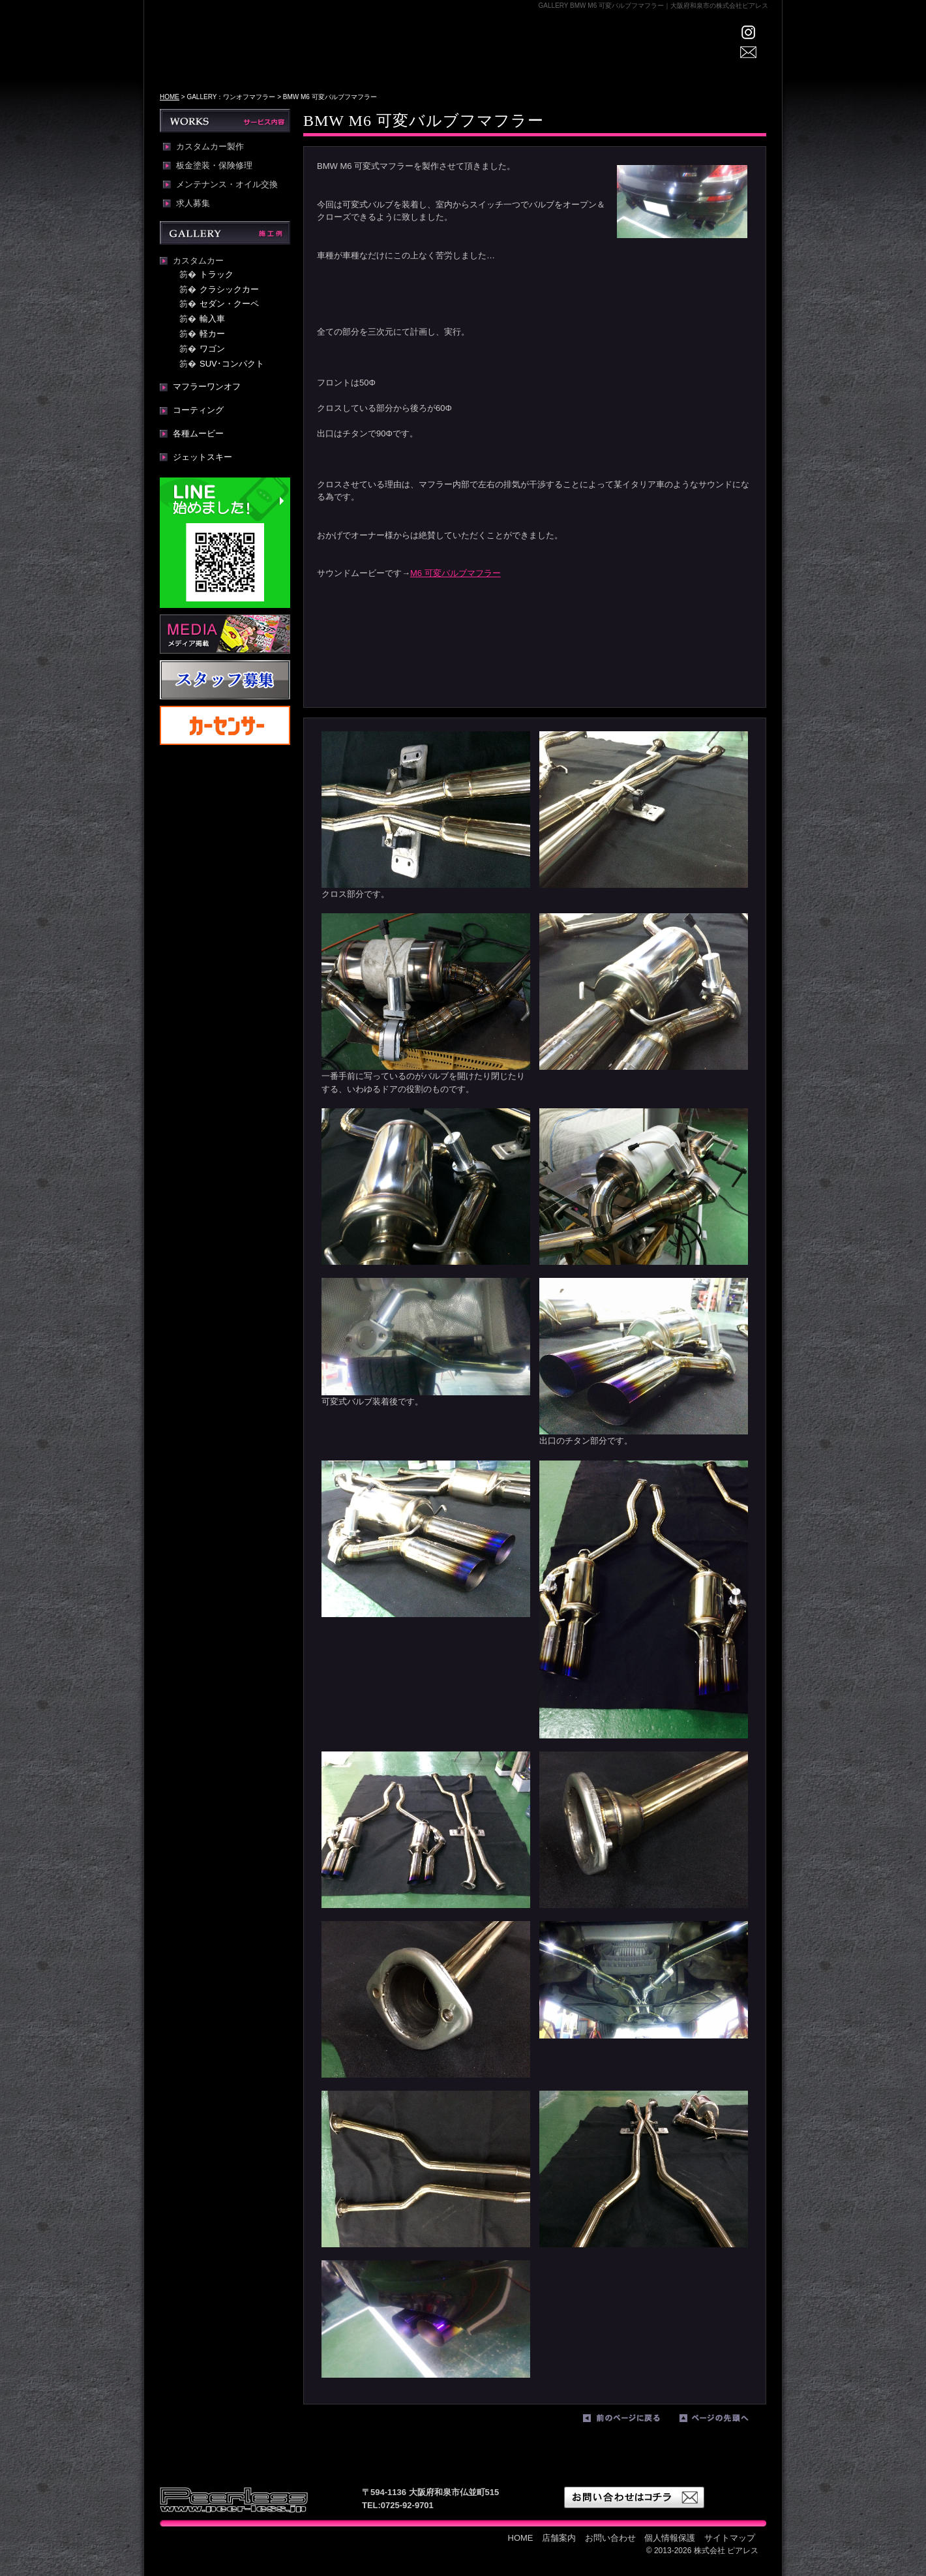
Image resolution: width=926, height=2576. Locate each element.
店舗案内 (430, 56)
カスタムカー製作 (210, 146)
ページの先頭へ (724, 2420)
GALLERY (494, 56)
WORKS (551, 56)
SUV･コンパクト (232, 364)
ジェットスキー (202, 457)
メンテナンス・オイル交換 (227, 184)
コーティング (198, 410)
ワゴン (212, 349)
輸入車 (212, 319)
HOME (375, 56)
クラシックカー (229, 289)
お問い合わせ (610, 2538)
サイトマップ (729, 2538)
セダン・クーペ (229, 304)
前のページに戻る (628, 2420)
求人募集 (193, 203)
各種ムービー (198, 433)
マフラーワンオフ (207, 386)
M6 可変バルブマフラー (455, 573)
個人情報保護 (669, 2538)
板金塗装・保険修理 (214, 165)
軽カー (212, 334)
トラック (216, 274)
